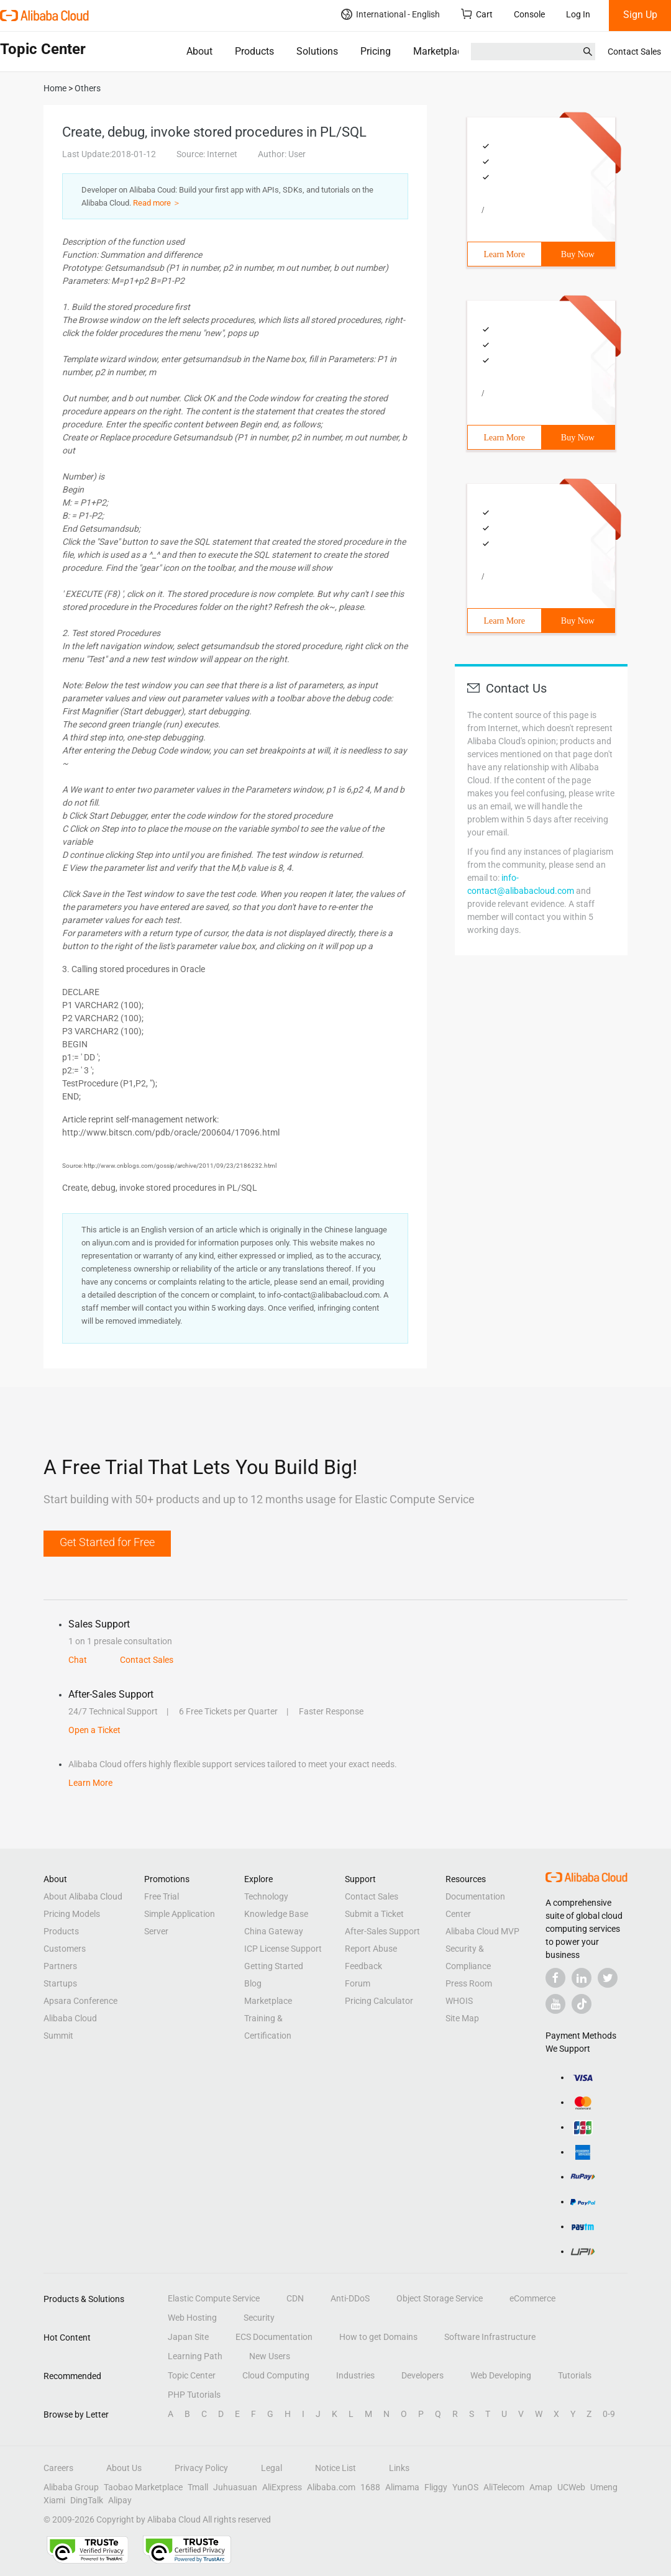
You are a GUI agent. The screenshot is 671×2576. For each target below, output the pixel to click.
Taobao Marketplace (143, 2487)
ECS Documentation (274, 2337)
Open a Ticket (94, 1730)
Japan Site (188, 2337)
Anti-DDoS (350, 2298)
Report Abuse (371, 1949)
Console (529, 14)
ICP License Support (283, 1949)
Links (399, 2468)
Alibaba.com (331, 2487)
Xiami (54, 2500)
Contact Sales (634, 52)
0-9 (609, 2414)
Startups (60, 1983)
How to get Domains (378, 2337)
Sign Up (640, 14)
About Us (124, 2468)
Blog (253, 1983)
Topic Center (192, 2375)
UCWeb (571, 2487)
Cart (477, 14)
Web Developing (500, 2375)
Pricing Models (71, 1914)
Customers (64, 1949)
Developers (422, 2375)
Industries (355, 2375)
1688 (370, 2487)
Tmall (198, 2487)
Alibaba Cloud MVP (482, 1931)
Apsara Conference (80, 2001)
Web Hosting (192, 2318)
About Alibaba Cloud (82, 1896)
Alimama (402, 2487)
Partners (60, 1966)
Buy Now (578, 254)
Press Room (468, 1983)
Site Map (462, 2018)
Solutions (317, 51)
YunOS (465, 2487)
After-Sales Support (382, 1931)
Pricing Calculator (379, 2001)
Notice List (335, 2468)
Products (254, 51)
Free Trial (161, 1896)
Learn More (504, 254)
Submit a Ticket (374, 1914)
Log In (578, 14)
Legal (271, 2468)
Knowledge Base (276, 1914)
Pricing (375, 51)
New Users (269, 2356)
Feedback (363, 1966)
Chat (77, 1660)
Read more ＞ (157, 202)
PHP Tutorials (194, 2395)
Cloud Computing (275, 2375)
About (199, 51)
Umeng (604, 2487)
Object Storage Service (439, 2298)
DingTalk (86, 2500)
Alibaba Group (71, 2487)
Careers (58, 2468)
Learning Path (195, 2356)
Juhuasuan (235, 2487)
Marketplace (440, 51)
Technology (266, 1896)
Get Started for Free (107, 1542)
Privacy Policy (201, 2468)
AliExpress (282, 2487)
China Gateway (273, 1931)
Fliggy (435, 2487)
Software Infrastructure (490, 2337)
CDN (295, 2298)
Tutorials (574, 2375)
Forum (357, 1983)
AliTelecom (503, 2487)
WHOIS (459, 2001)
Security (259, 2318)
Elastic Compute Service (214, 2298)
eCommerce (532, 2298)
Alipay (120, 2500)
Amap (540, 2487)
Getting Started (273, 1966)
